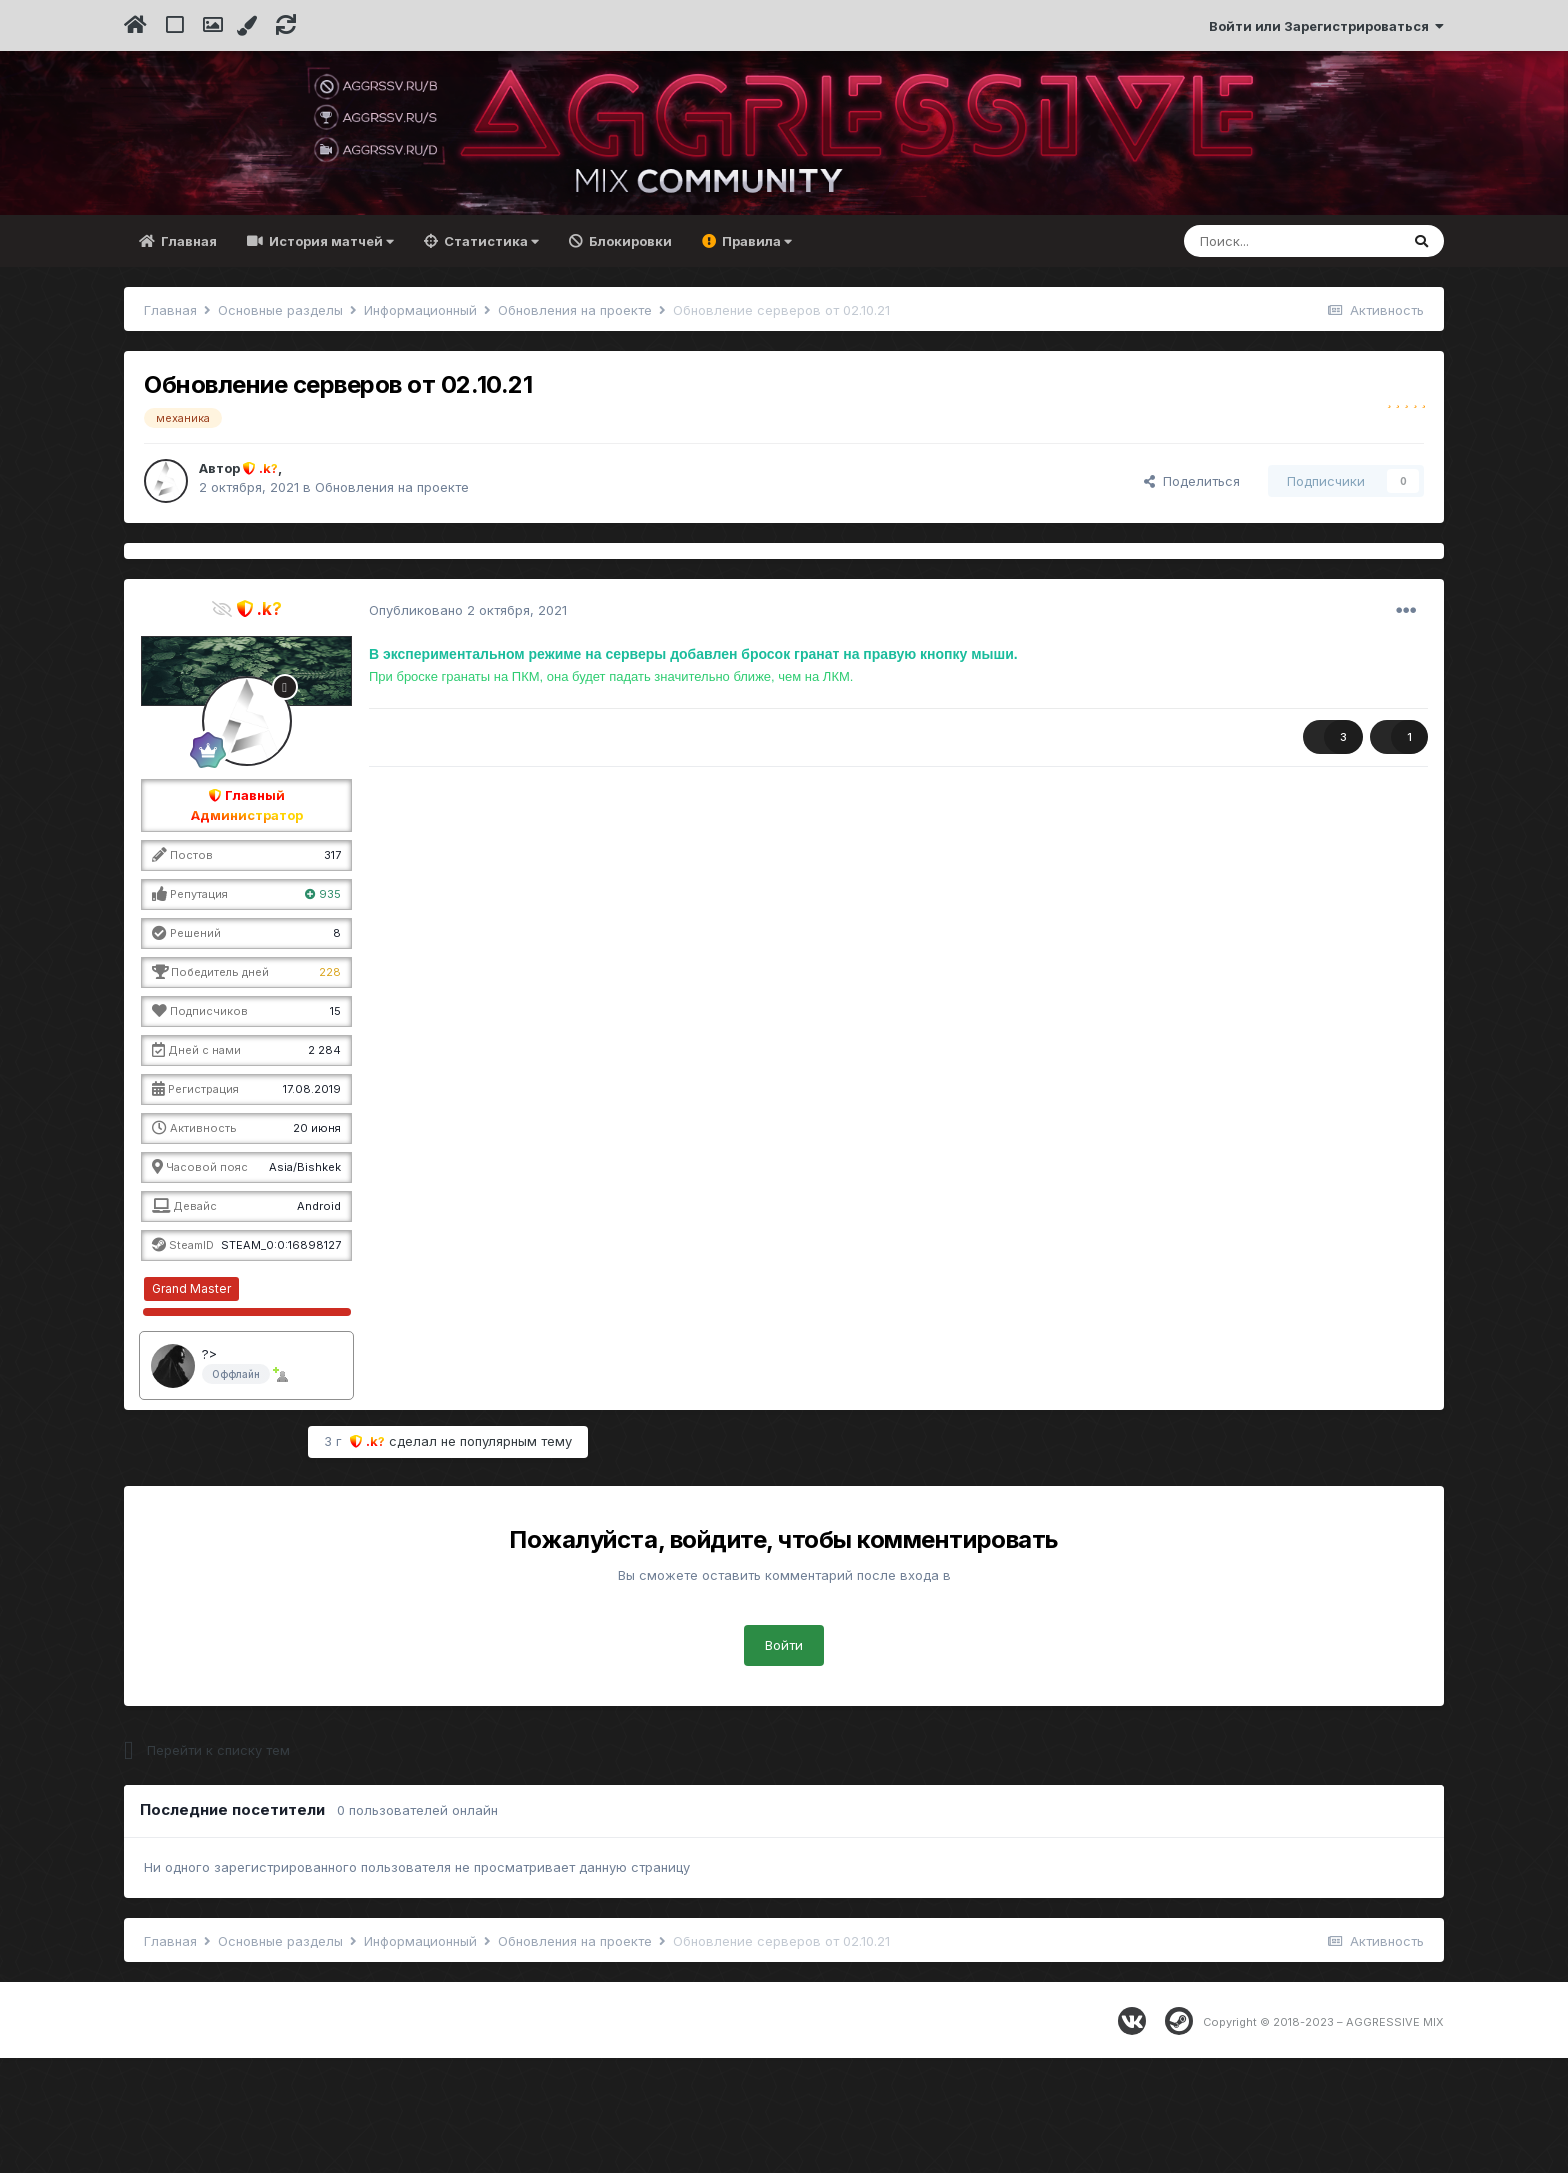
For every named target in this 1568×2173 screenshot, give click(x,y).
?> (209, 1469)
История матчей (330, 357)
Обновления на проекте (392, 603)
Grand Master (191, 1403)
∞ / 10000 (317, 1403)
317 (332, 971)
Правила (755, 357)
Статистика (490, 357)
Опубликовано (468, 725)
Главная (187, 357)
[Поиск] (1291, 357)
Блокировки (629, 357)
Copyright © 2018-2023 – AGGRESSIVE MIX (1323, 2137)
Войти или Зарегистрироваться (1326, 26)
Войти (784, 1760)
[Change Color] (249, 26)
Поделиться (1192, 596)
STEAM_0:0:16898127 (281, 1361)
